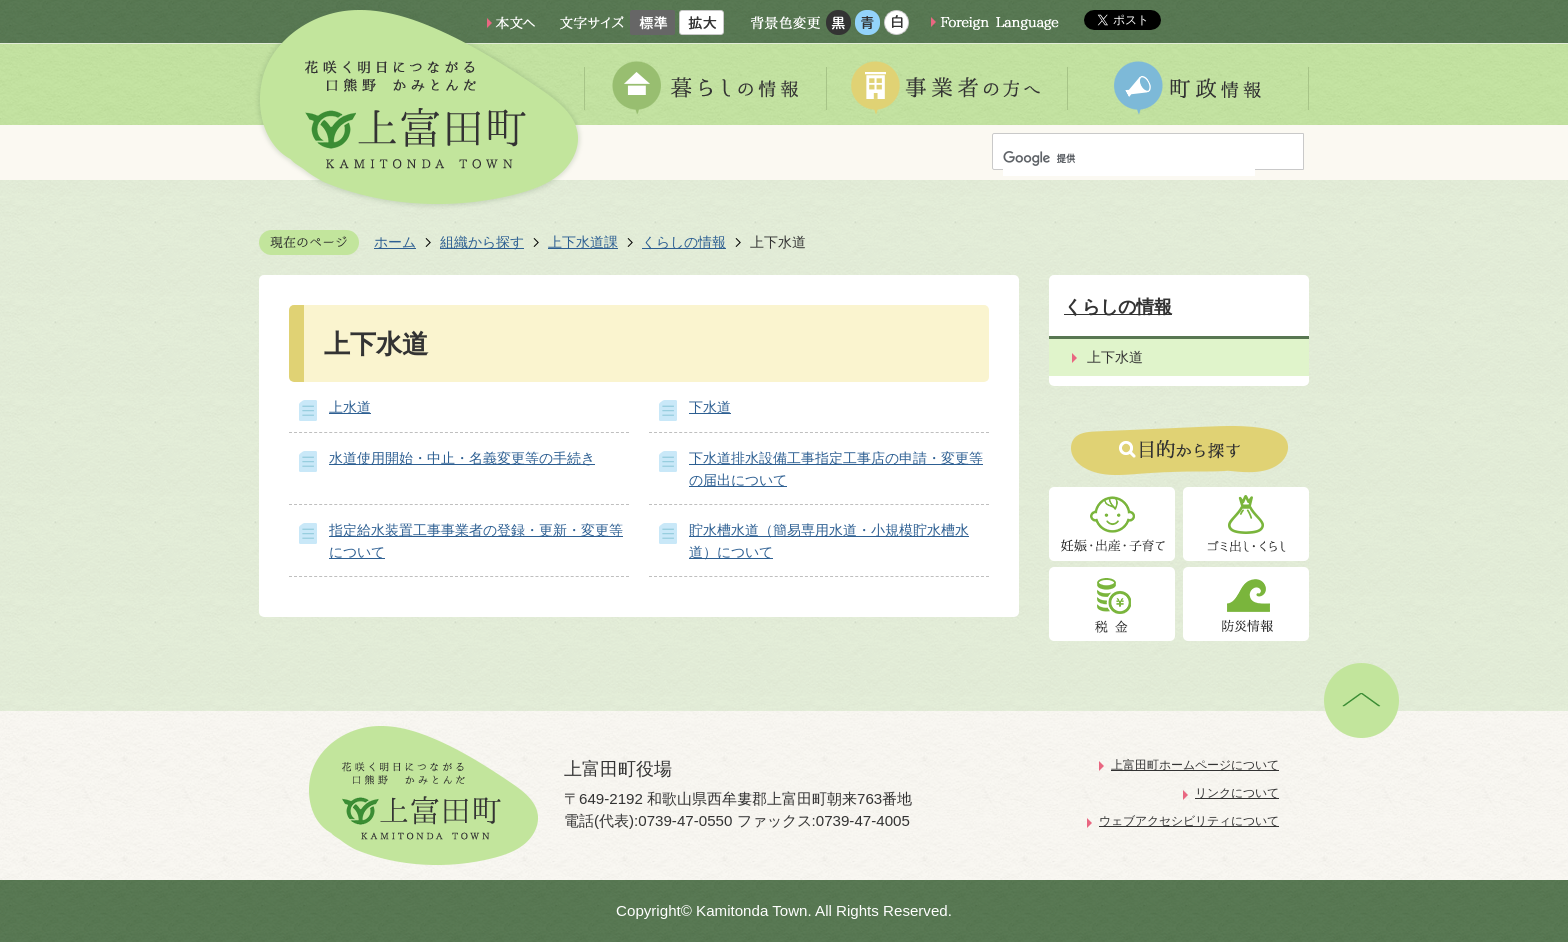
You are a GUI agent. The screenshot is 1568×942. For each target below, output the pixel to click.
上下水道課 (583, 242)
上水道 (350, 407)
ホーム (395, 242)
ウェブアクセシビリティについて (1189, 821)
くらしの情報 (684, 242)
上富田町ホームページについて (1195, 765)
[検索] (1129, 158)
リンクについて (1237, 793)
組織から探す (482, 242)
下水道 (710, 407)
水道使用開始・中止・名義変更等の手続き (462, 458)
